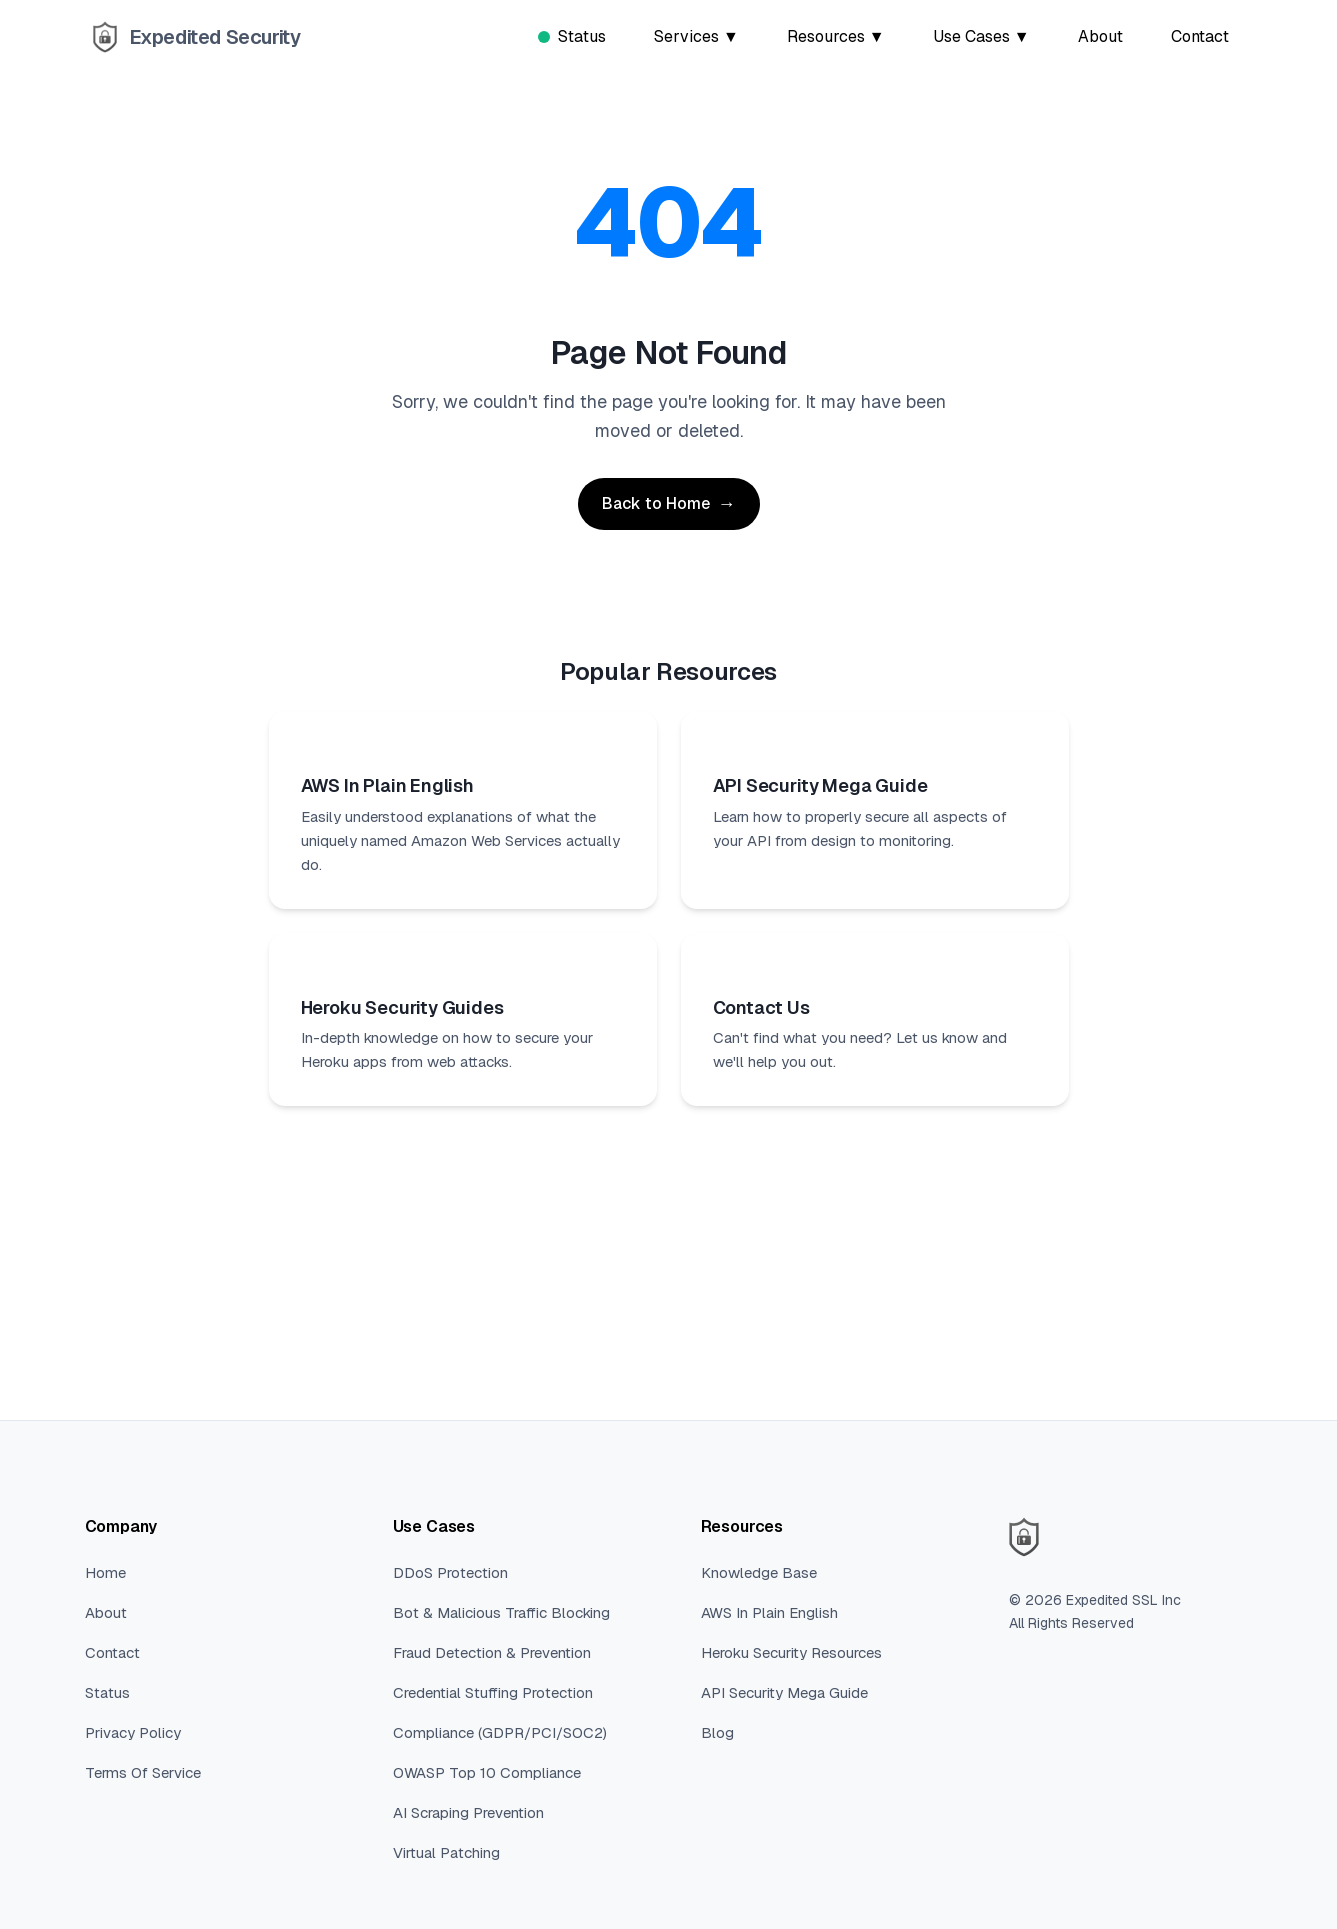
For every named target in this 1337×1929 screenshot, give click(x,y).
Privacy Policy (133, 1732)
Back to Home (656, 503)
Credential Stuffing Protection (493, 1692)
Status (572, 36)
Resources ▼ (836, 36)
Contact (1200, 36)
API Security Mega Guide (784, 1692)
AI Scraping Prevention (468, 1812)
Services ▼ (696, 36)
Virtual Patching (446, 1852)
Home (105, 1572)
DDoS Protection (450, 1572)
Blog (717, 1732)
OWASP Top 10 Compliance (487, 1772)
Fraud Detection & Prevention (492, 1652)
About (1100, 36)
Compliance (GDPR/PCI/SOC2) (500, 1732)
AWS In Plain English (769, 1612)
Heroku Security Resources (791, 1652)
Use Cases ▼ (981, 36)
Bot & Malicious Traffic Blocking (501, 1612)
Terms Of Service (143, 1772)
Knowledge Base (759, 1572)
